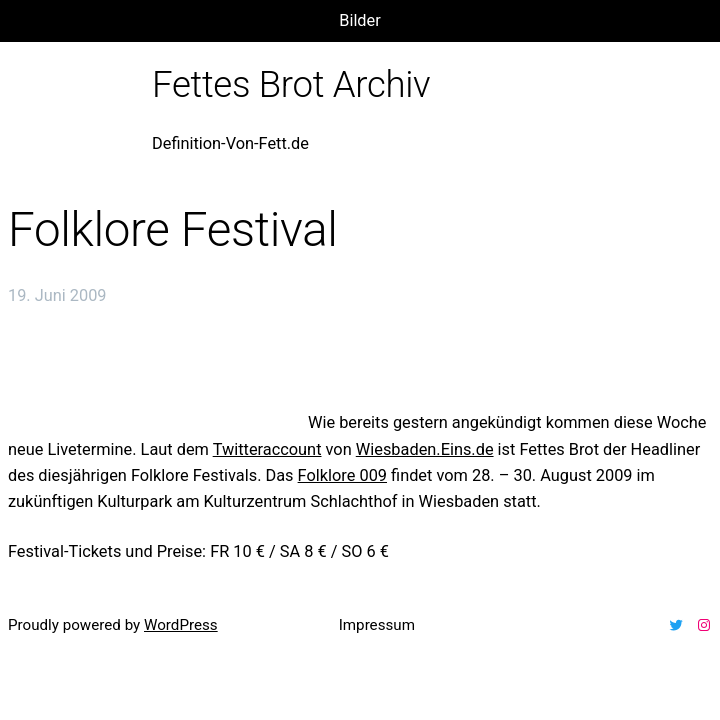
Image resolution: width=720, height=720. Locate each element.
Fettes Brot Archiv (291, 84)
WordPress (181, 625)
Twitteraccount (267, 449)
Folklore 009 (342, 475)
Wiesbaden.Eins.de (425, 449)
